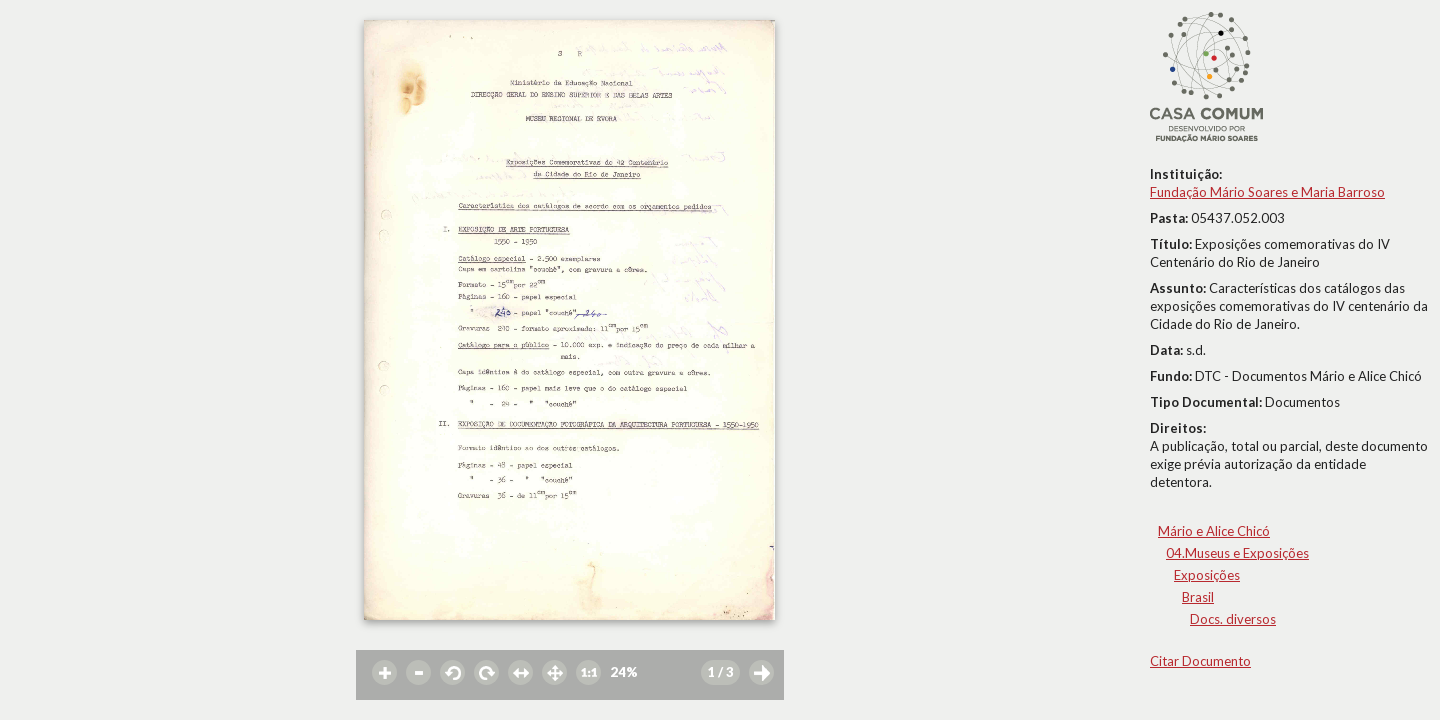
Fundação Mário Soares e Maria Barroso (1267, 192)
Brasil (1198, 597)
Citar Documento (1200, 661)
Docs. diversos (1233, 619)
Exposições (1207, 575)
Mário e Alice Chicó (1214, 531)
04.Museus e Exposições (1237, 553)
